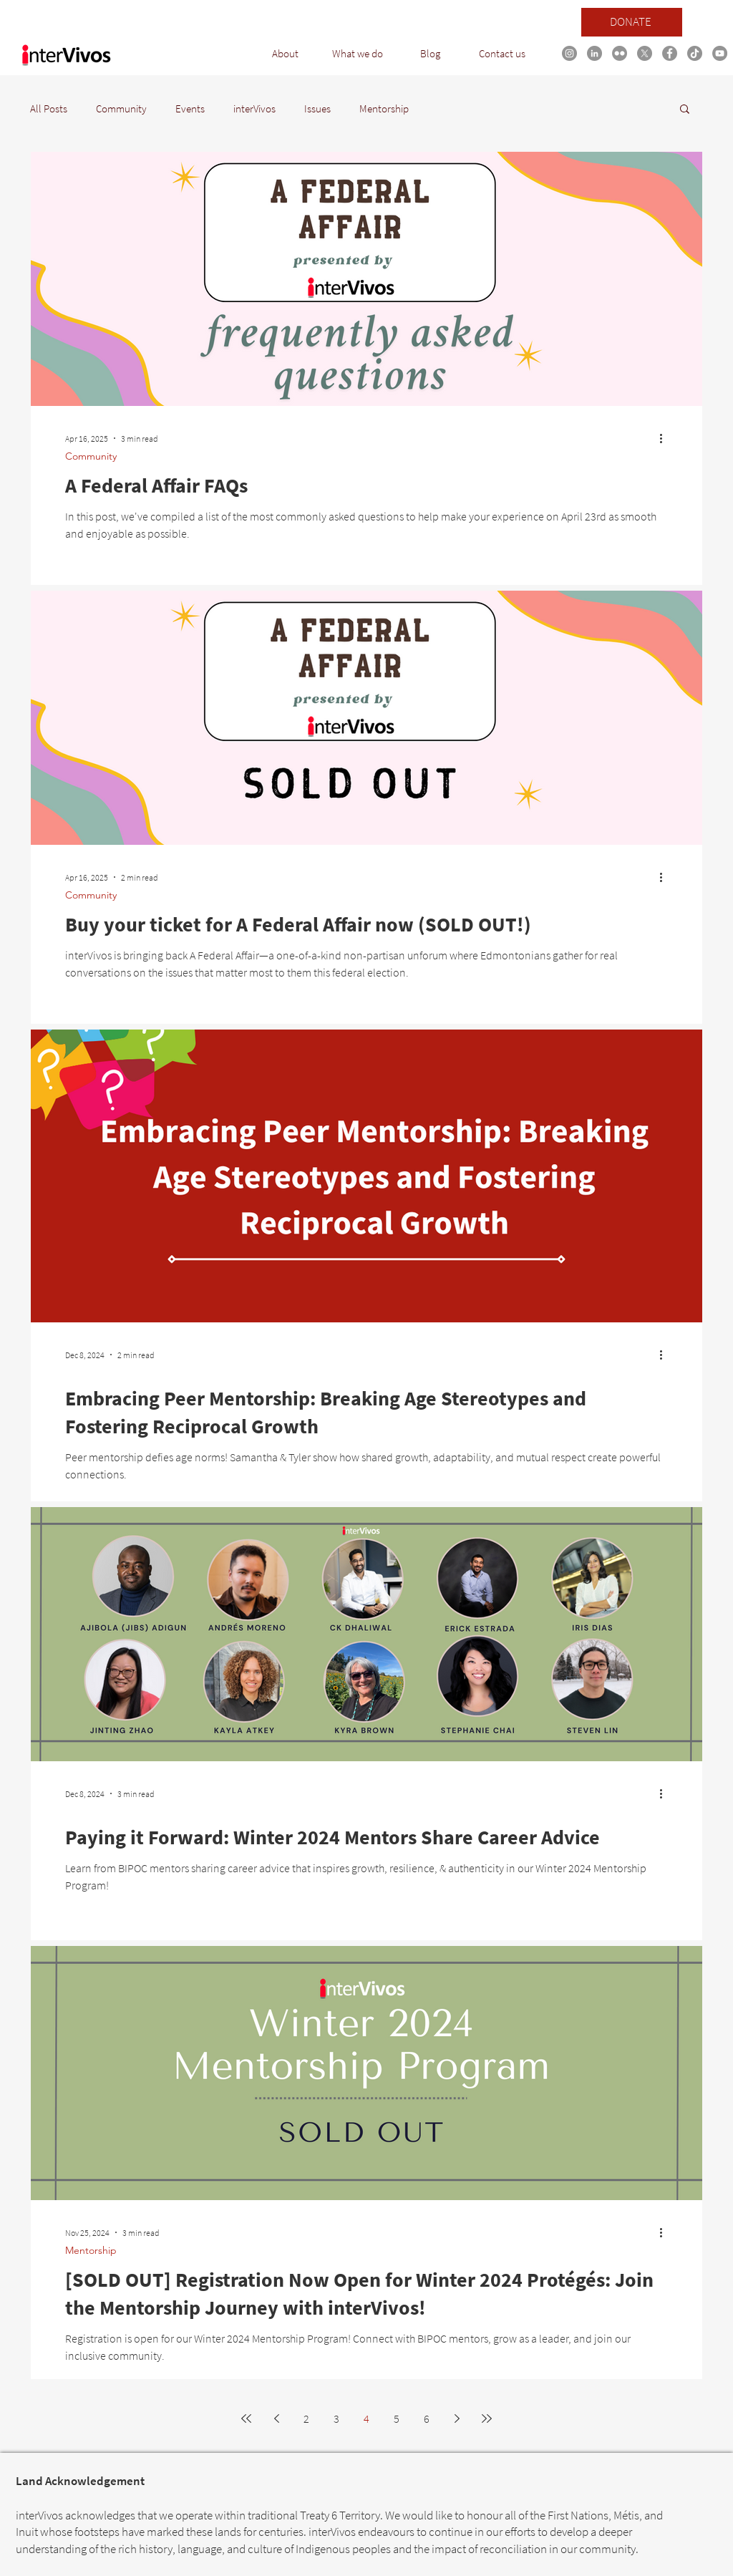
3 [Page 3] (336, 2418)
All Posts (48, 108)
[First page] (246, 2418)
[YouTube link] (719, 53)
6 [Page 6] (426, 2418)
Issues (317, 108)
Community (121, 108)
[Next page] (457, 2418)
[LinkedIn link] (594, 53)
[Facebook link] (669, 53)
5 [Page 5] (396, 2418)
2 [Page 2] (306, 2418)
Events (190, 108)
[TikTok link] (694, 53)
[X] (644, 53)
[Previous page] (276, 2418)
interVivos (254, 108)
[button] (285, 54)
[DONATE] (631, 22)
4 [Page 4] (366, 2418)
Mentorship (384, 108)
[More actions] (665, 438)
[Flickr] (619, 53)
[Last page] (487, 2418)
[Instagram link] (569, 53)
